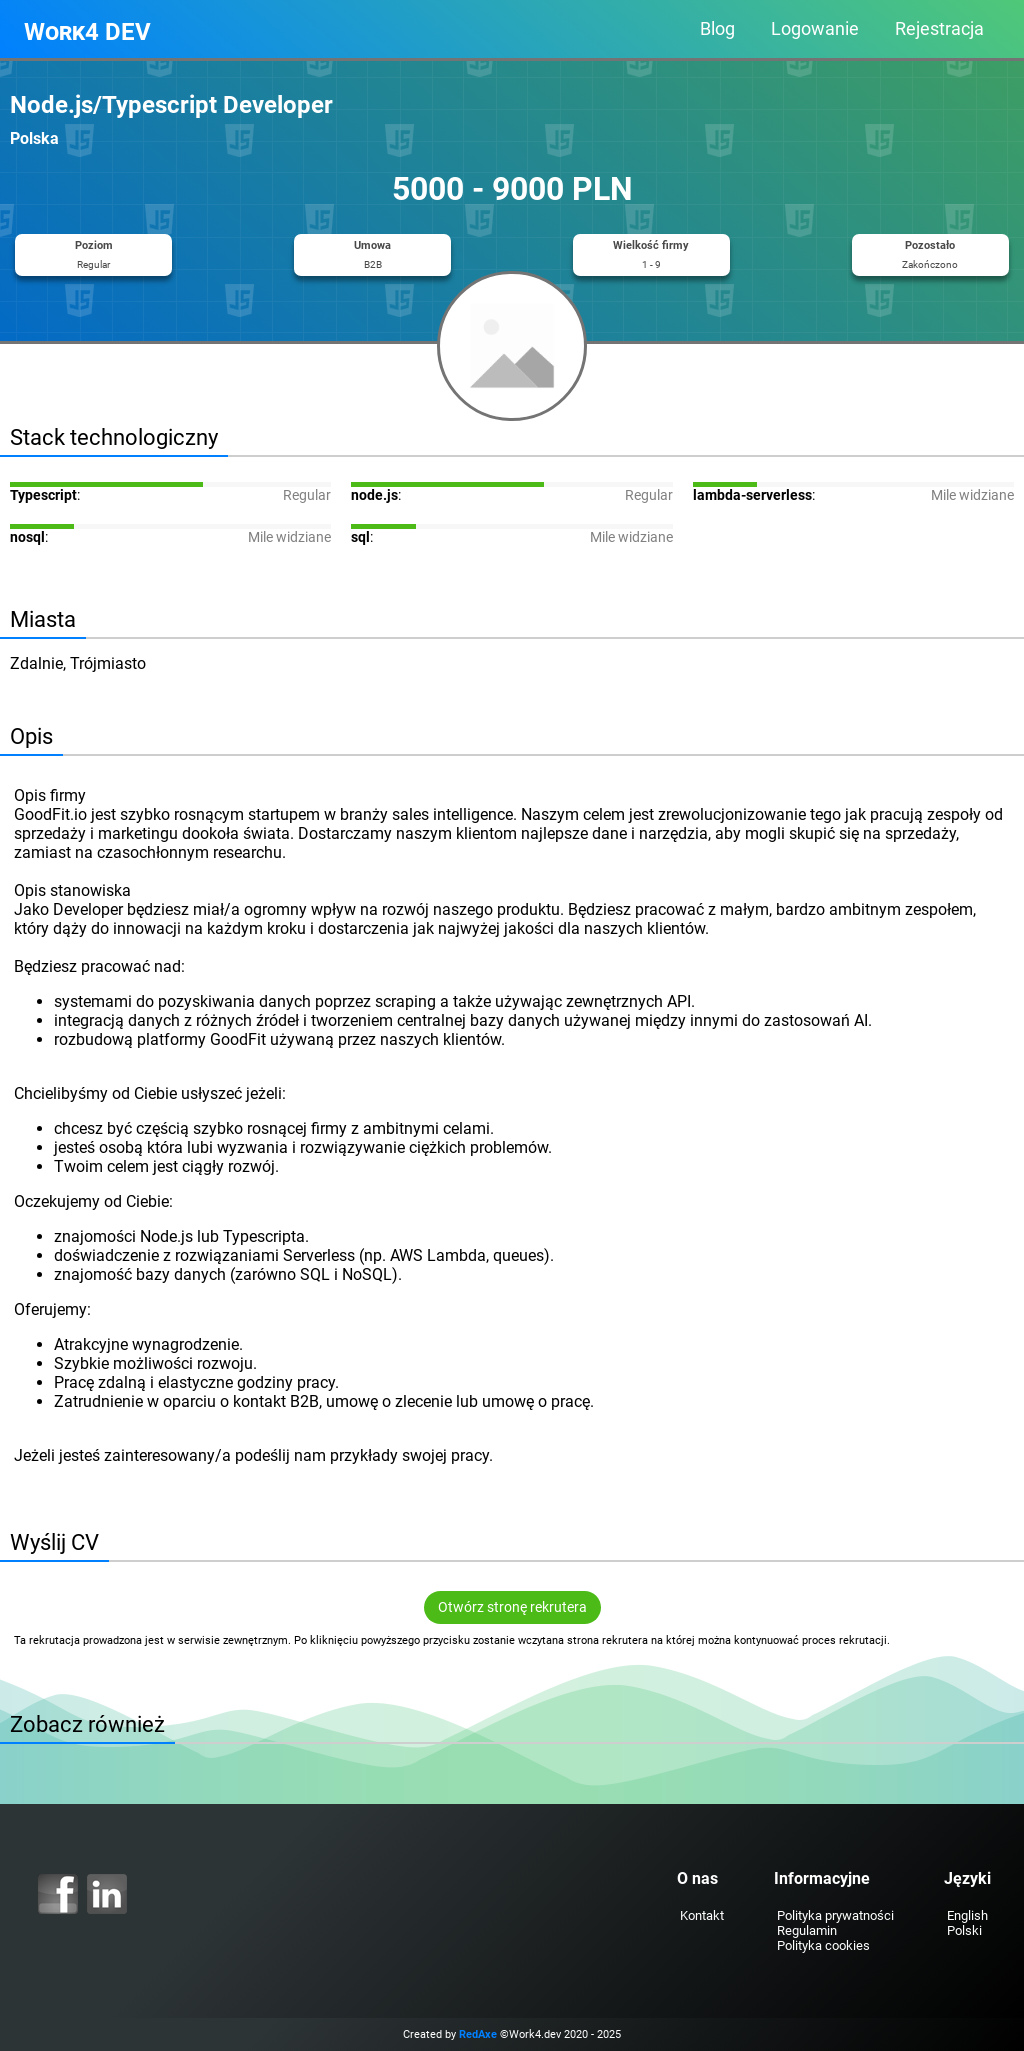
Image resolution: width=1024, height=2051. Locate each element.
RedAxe (478, 2034)
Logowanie (815, 29)
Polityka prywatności (835, 1915)
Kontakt (702, 1915)
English (967, 1915)
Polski (964, 1930)
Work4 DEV (87, 32)
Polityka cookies (823, 1945)
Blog (717, 29)
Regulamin (807, 1930)
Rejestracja (939, 29)
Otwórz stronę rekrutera (512, 1607)
